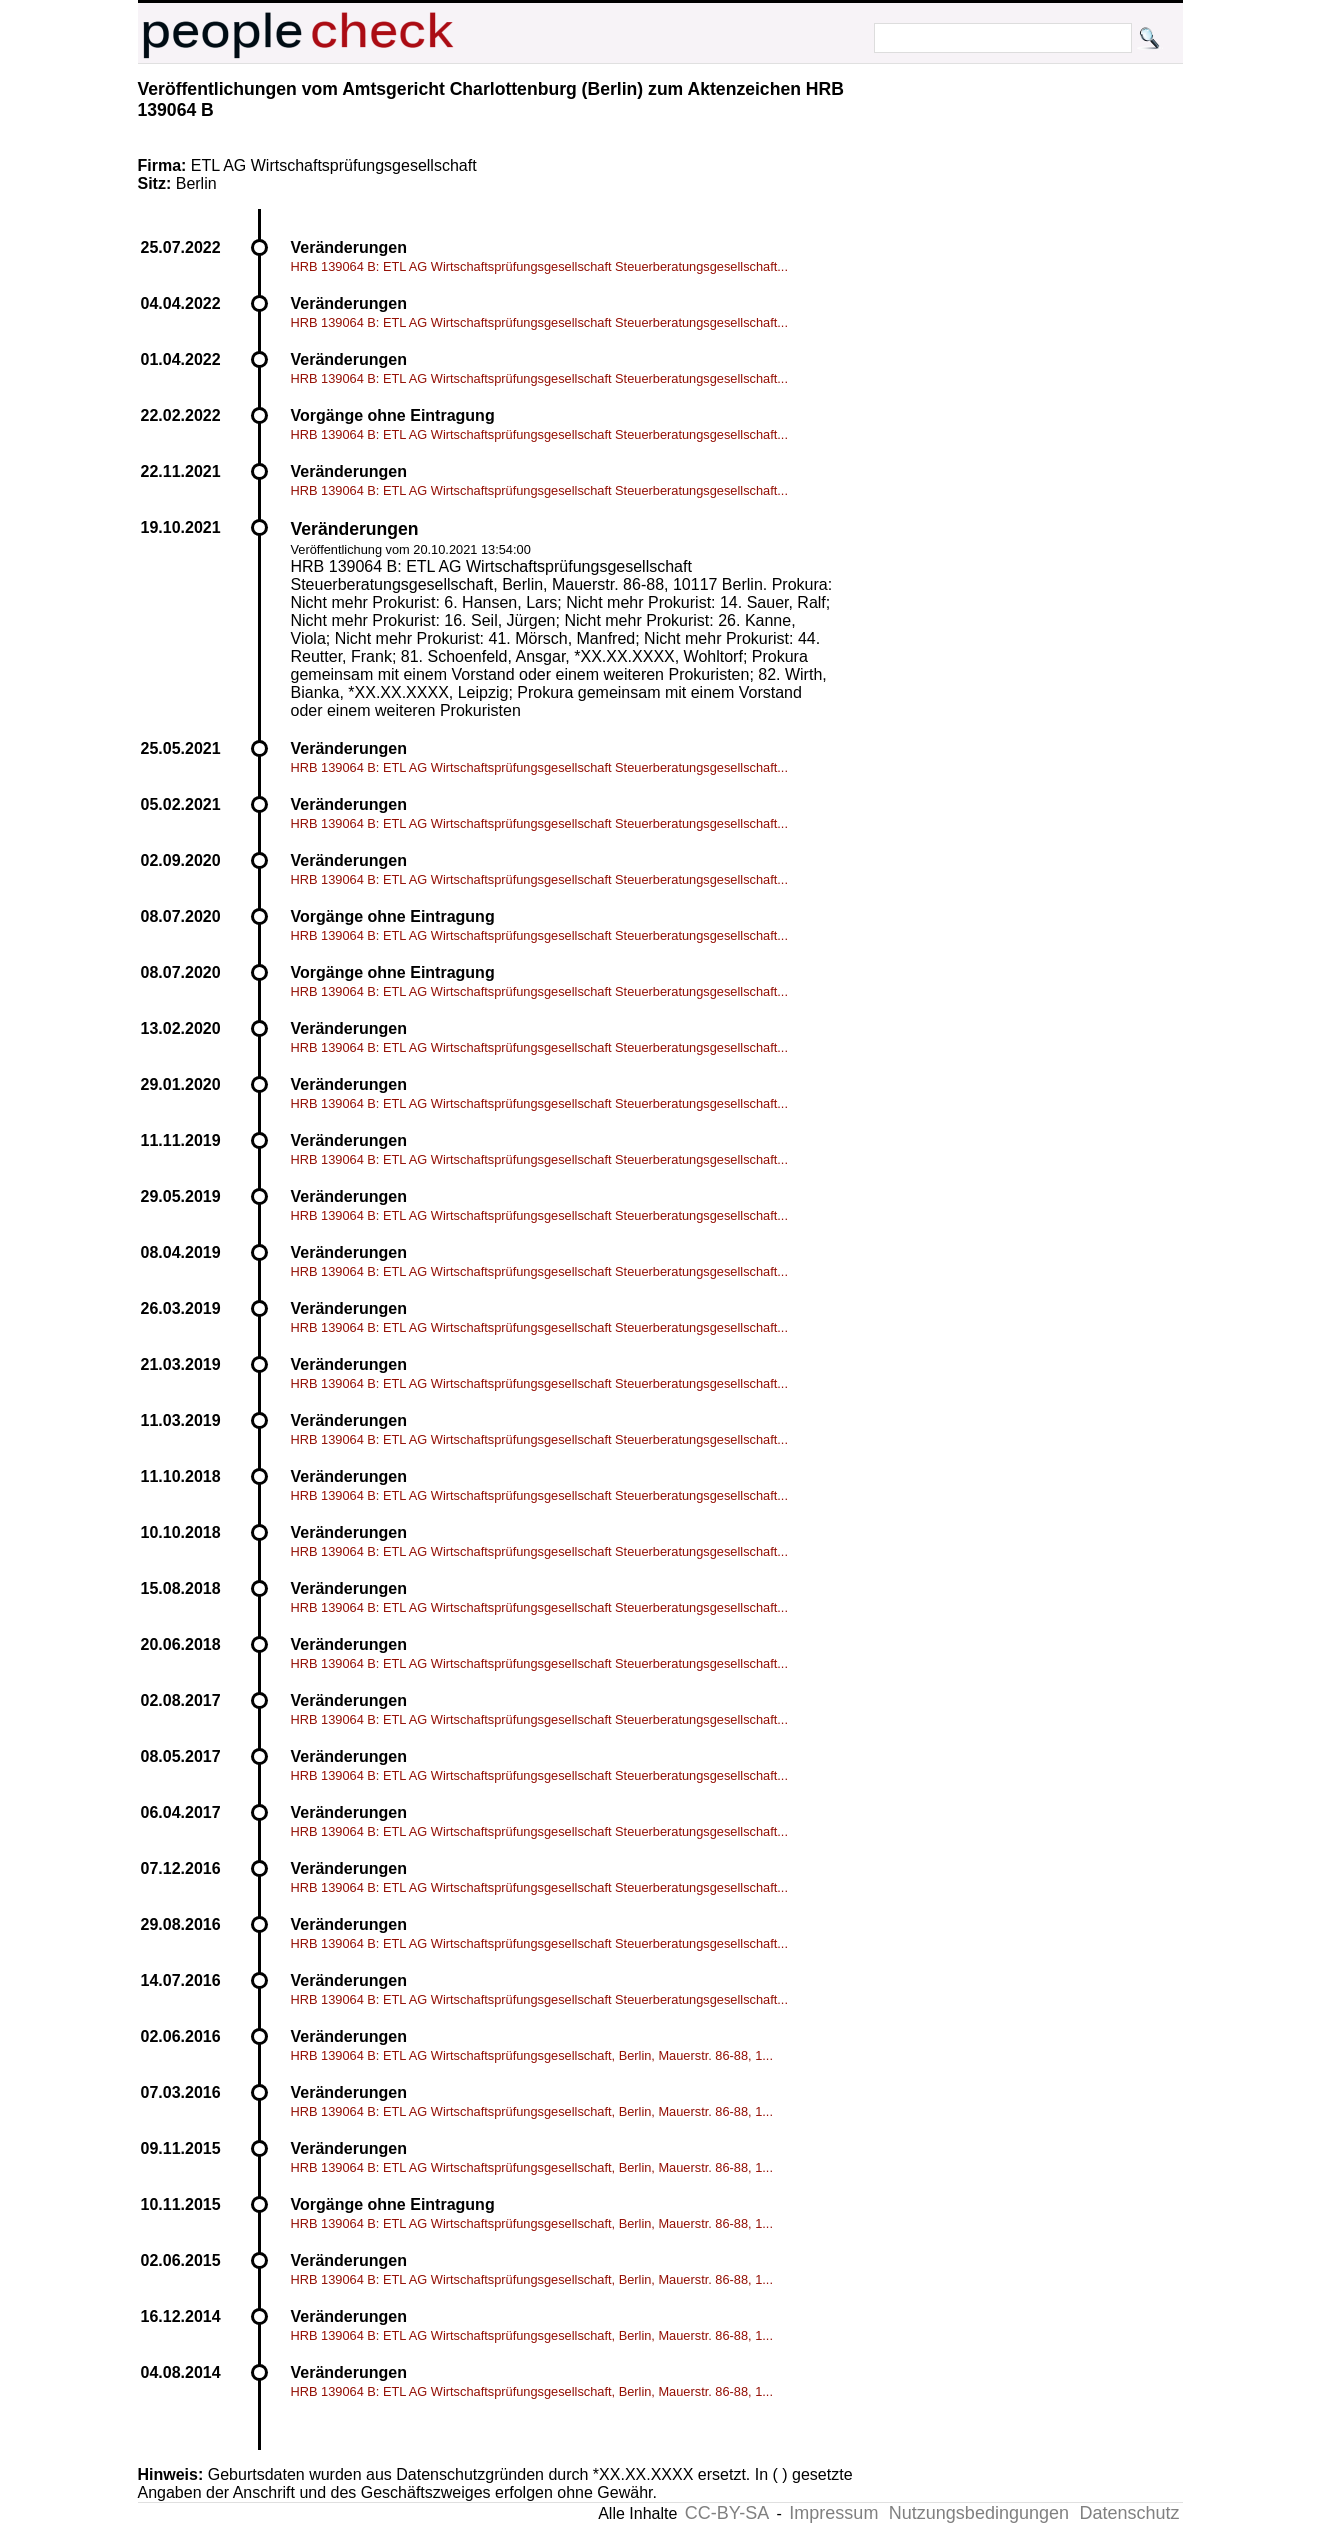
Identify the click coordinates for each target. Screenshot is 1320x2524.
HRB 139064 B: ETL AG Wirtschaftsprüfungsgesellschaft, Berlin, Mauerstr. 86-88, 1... (532, 2055)
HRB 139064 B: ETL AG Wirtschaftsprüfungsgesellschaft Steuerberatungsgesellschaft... (539, 266)
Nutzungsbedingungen (979, 2513)
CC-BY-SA (727, 2513)
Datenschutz (1129, 2513)
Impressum (833, 2513)
